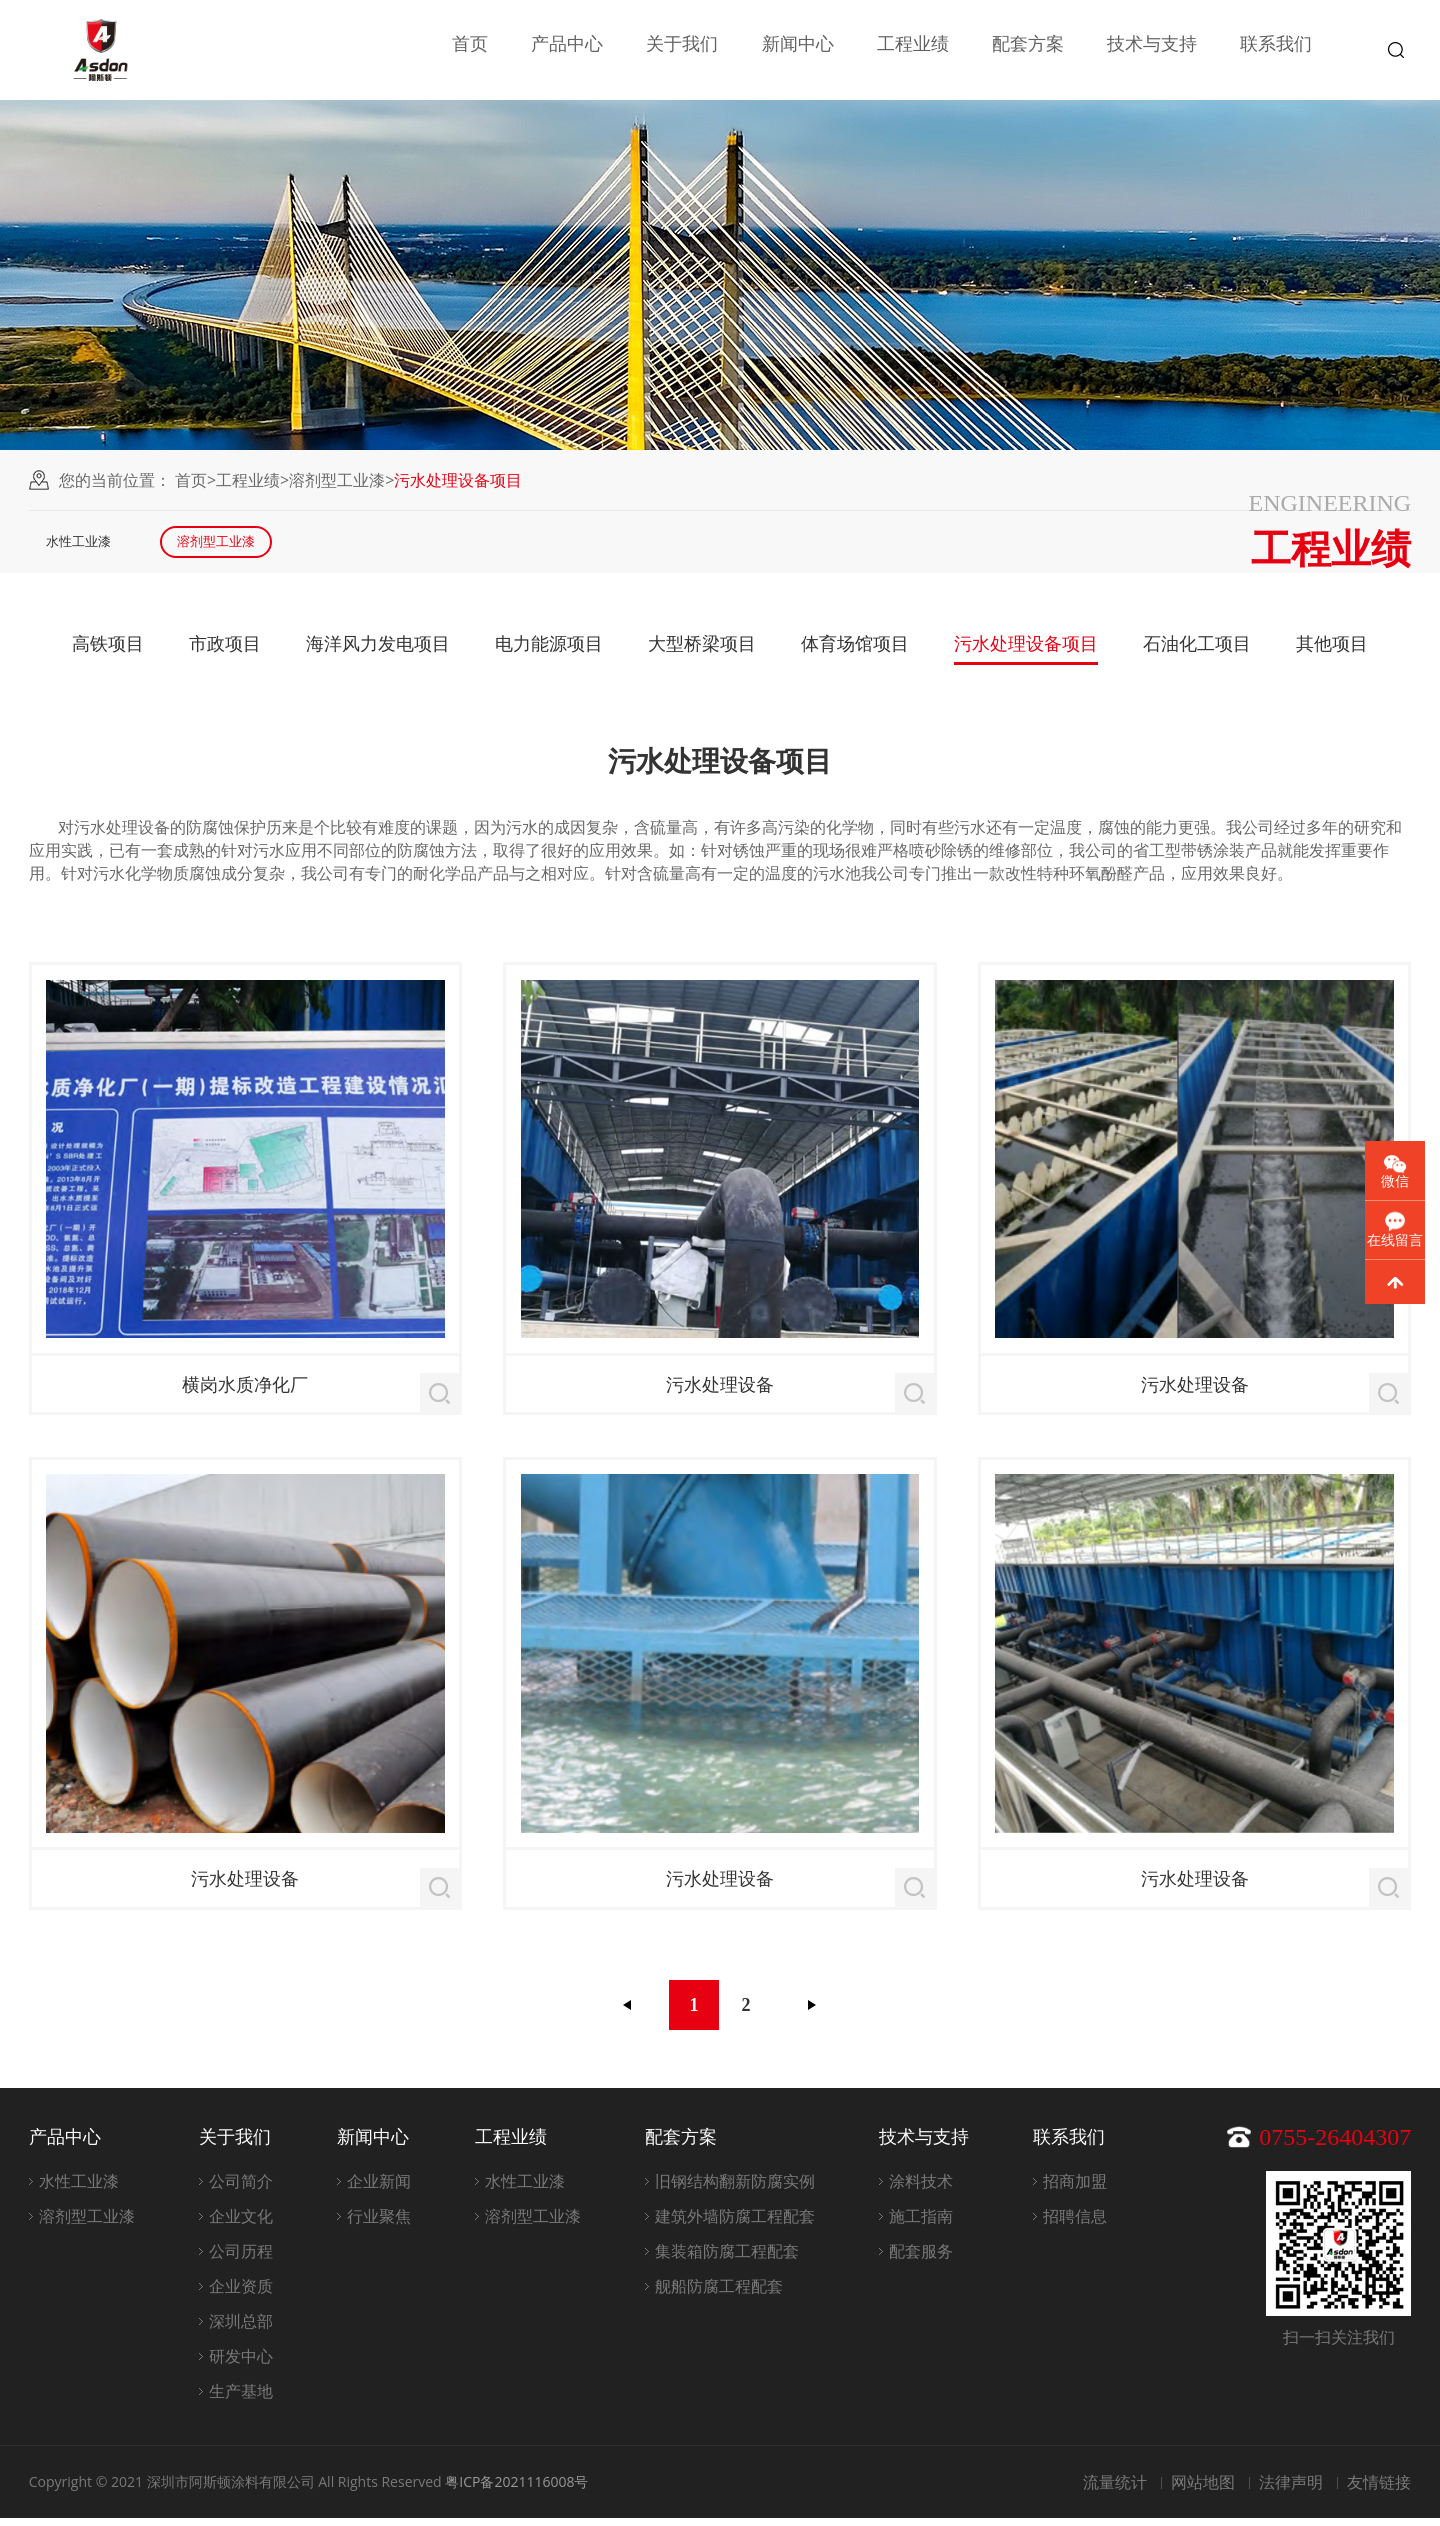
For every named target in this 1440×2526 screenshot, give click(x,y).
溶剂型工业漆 (337, 480)
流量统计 (1115, 2490)
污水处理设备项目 (1026, 651)
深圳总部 (241, 2329)
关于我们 (682, 50)
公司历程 (241, 2259)
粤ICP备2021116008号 (516, 2489)
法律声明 (1291, 2490)
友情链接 (1379, 2490)
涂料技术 (921, 2189)
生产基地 (241, 2399)
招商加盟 (1075, 2189)
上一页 (628, 2013)
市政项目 (225, 651)
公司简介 (241, 2189)
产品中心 (567, 50)
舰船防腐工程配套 (719, 2294)
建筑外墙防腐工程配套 (735, 2224)
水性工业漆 (92, 545)
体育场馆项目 (855, 651)
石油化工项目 (1197, 651)
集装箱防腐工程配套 (727, 2259)
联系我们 (1276, 50)
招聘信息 (1075, 2224)
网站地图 (1203, 2490)
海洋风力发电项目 (378, 651)
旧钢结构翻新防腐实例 (735, 2189)
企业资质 (241, 2294)
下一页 (812, 2013)
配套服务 (921, 2259)
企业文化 (241, 2224)
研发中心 (241, 2364)
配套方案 (1028, 50)
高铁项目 (108, 651)
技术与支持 (1152, 50)
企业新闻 (379, 2189)
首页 (470, 50)
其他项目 (1332, 651)
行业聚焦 (379, 2224)
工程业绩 (913, 50)
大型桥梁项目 (702, 651)
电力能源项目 (549, 651)
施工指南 (921, 2224)
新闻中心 (798, 50)
